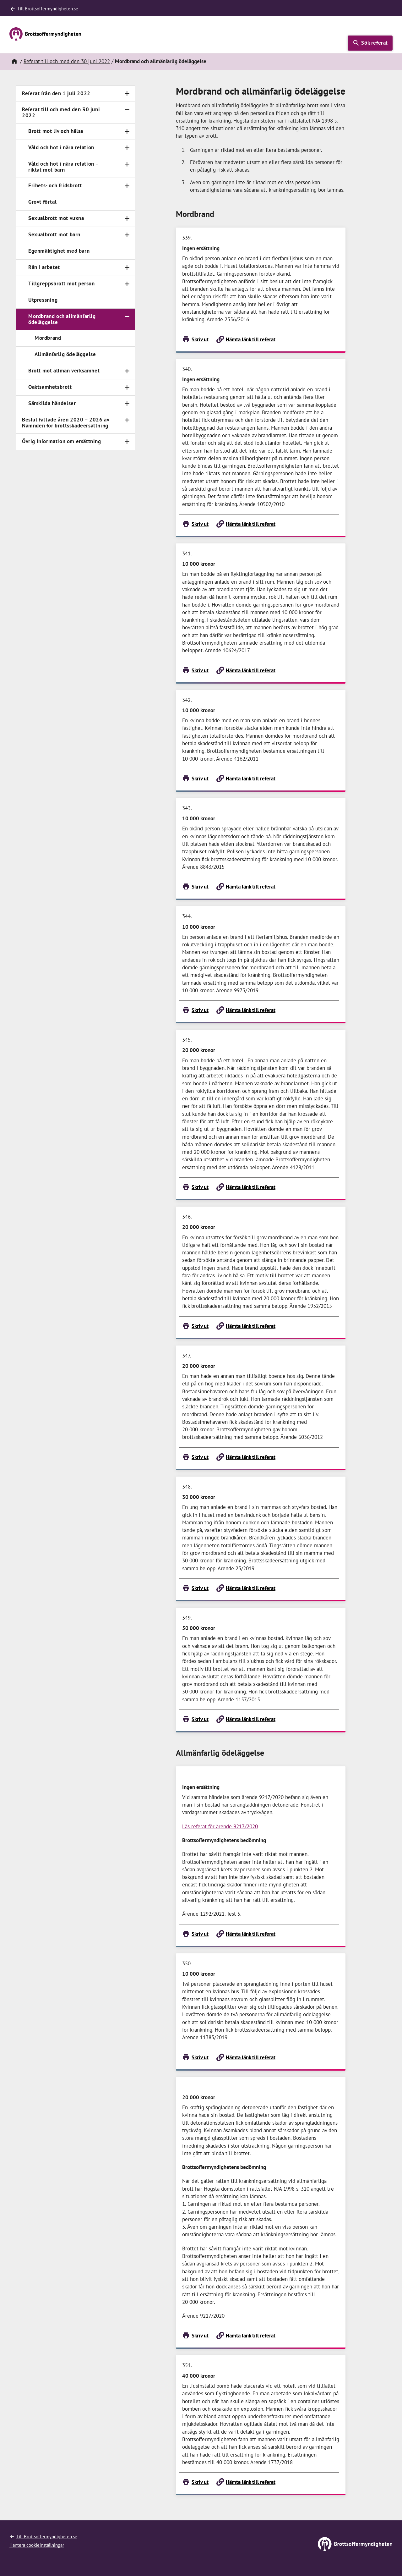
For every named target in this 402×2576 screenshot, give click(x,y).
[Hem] (14, 62)
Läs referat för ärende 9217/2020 (220, 1826)
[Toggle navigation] (127, 93)
